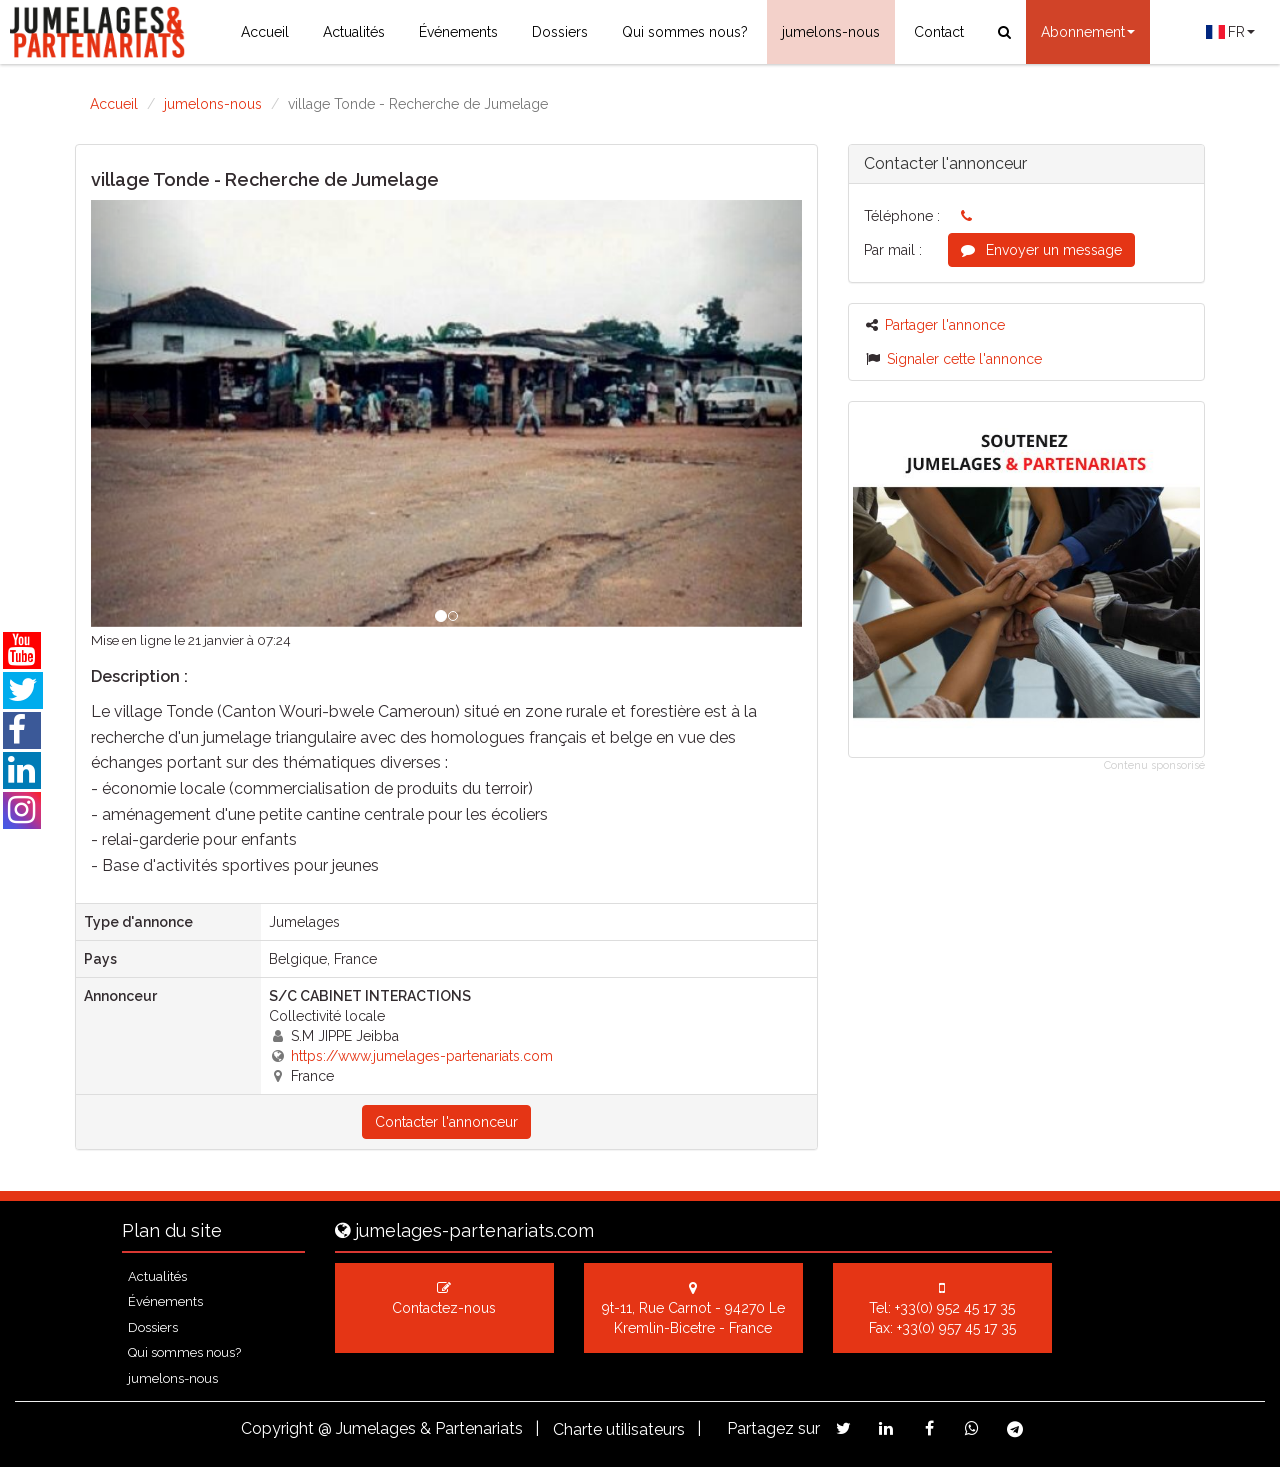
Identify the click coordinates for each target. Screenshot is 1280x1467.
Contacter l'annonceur (446, 1122)
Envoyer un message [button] (1041, 250)
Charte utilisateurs (619, 1429)
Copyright (277, 1428)
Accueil (265, 32)
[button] (144, 413)
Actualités (354, 32)
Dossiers (560, 32)
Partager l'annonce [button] (935, 325)
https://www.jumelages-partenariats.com (422, 1056)
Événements (458, 32)
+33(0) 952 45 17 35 (955, 1308)
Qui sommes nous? (685, 32)
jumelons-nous (831, 32)
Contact (939, 32)
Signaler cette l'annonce (954, 359)
